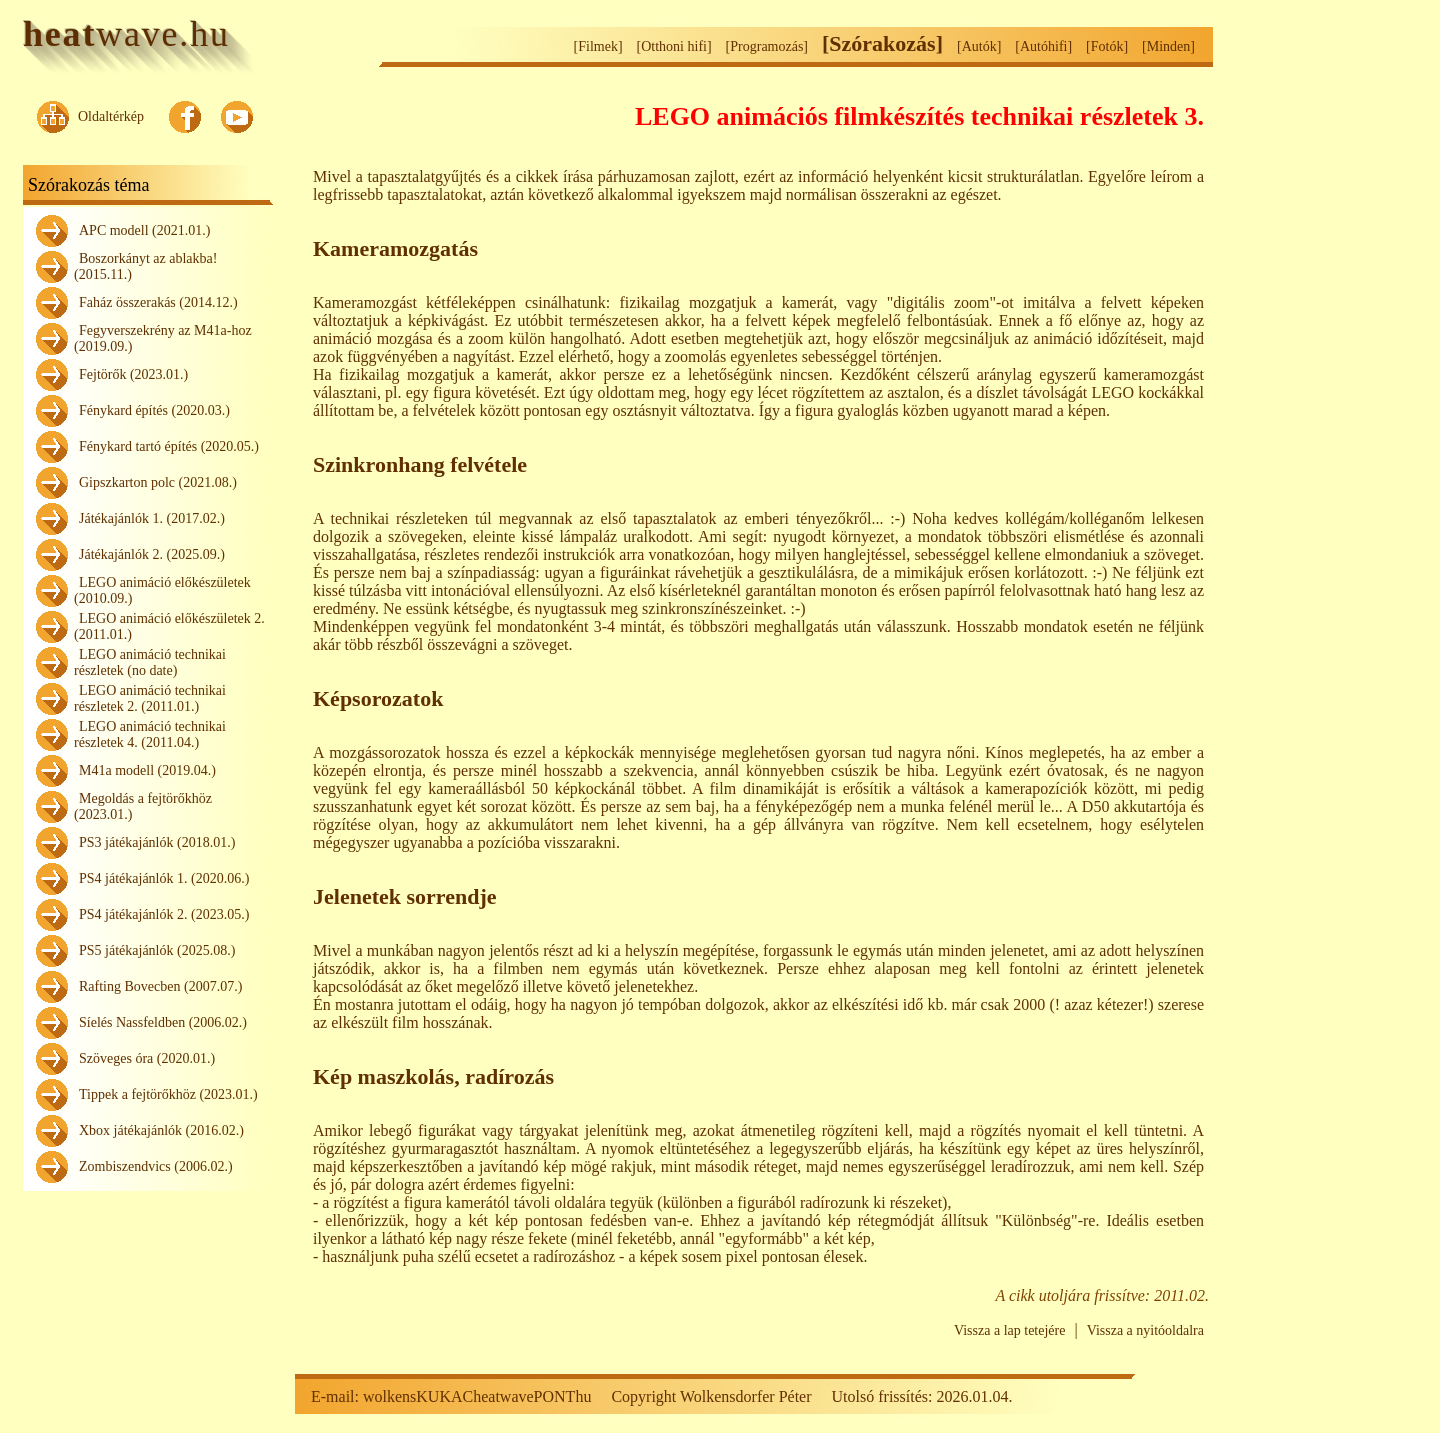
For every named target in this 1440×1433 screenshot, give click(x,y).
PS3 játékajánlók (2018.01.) (157, 842)
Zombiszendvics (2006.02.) (156, 1166)
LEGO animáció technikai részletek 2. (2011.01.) (150, 698)
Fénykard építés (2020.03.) (154, 410)
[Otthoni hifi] (674, 46)
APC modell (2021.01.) (144, 230)
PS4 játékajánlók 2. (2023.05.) (164, 914)
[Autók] (979, 46)
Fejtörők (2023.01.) (133, 374)
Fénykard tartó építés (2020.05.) (169, 446)
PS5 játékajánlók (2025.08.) (157, 950)
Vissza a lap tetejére (1010, 1330)
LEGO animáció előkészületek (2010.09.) (162, 590)
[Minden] (1168, 46)
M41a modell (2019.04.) (147, 770)
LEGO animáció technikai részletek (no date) (150, 662)
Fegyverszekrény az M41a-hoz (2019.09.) (163, 338)
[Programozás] (767, 46)
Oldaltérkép (111, 116)
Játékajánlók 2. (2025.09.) (152, 554)
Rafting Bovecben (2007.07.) (160, 986)
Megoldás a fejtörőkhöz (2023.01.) (143, 806)
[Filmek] (598, 46)
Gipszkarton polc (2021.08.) (158, 482)
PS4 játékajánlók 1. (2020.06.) (164, 878)
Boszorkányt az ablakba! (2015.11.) (145, 266)
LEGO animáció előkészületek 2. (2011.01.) (169, 626)
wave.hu (126, 34)
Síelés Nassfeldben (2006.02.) (163, 1022)
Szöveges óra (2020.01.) (147, 1058)
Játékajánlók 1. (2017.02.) (152, 518)
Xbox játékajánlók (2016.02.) (161, 1130)
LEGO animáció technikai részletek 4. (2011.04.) (150, 734)
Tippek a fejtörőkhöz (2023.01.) (168, 1094)
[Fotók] (1107, 46)
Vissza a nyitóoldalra (1145, 1330)
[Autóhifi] (1043, 46)
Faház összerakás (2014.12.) (158, 302)
